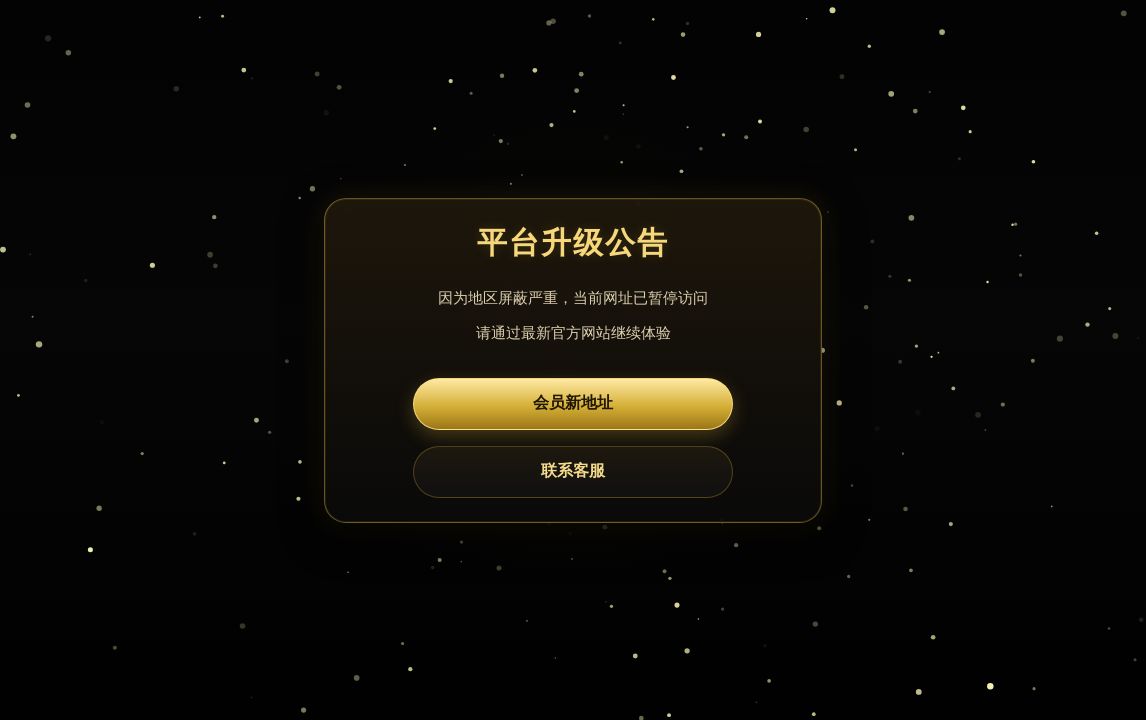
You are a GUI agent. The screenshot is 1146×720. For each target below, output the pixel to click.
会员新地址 (573, 402)
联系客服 (573, 470)
